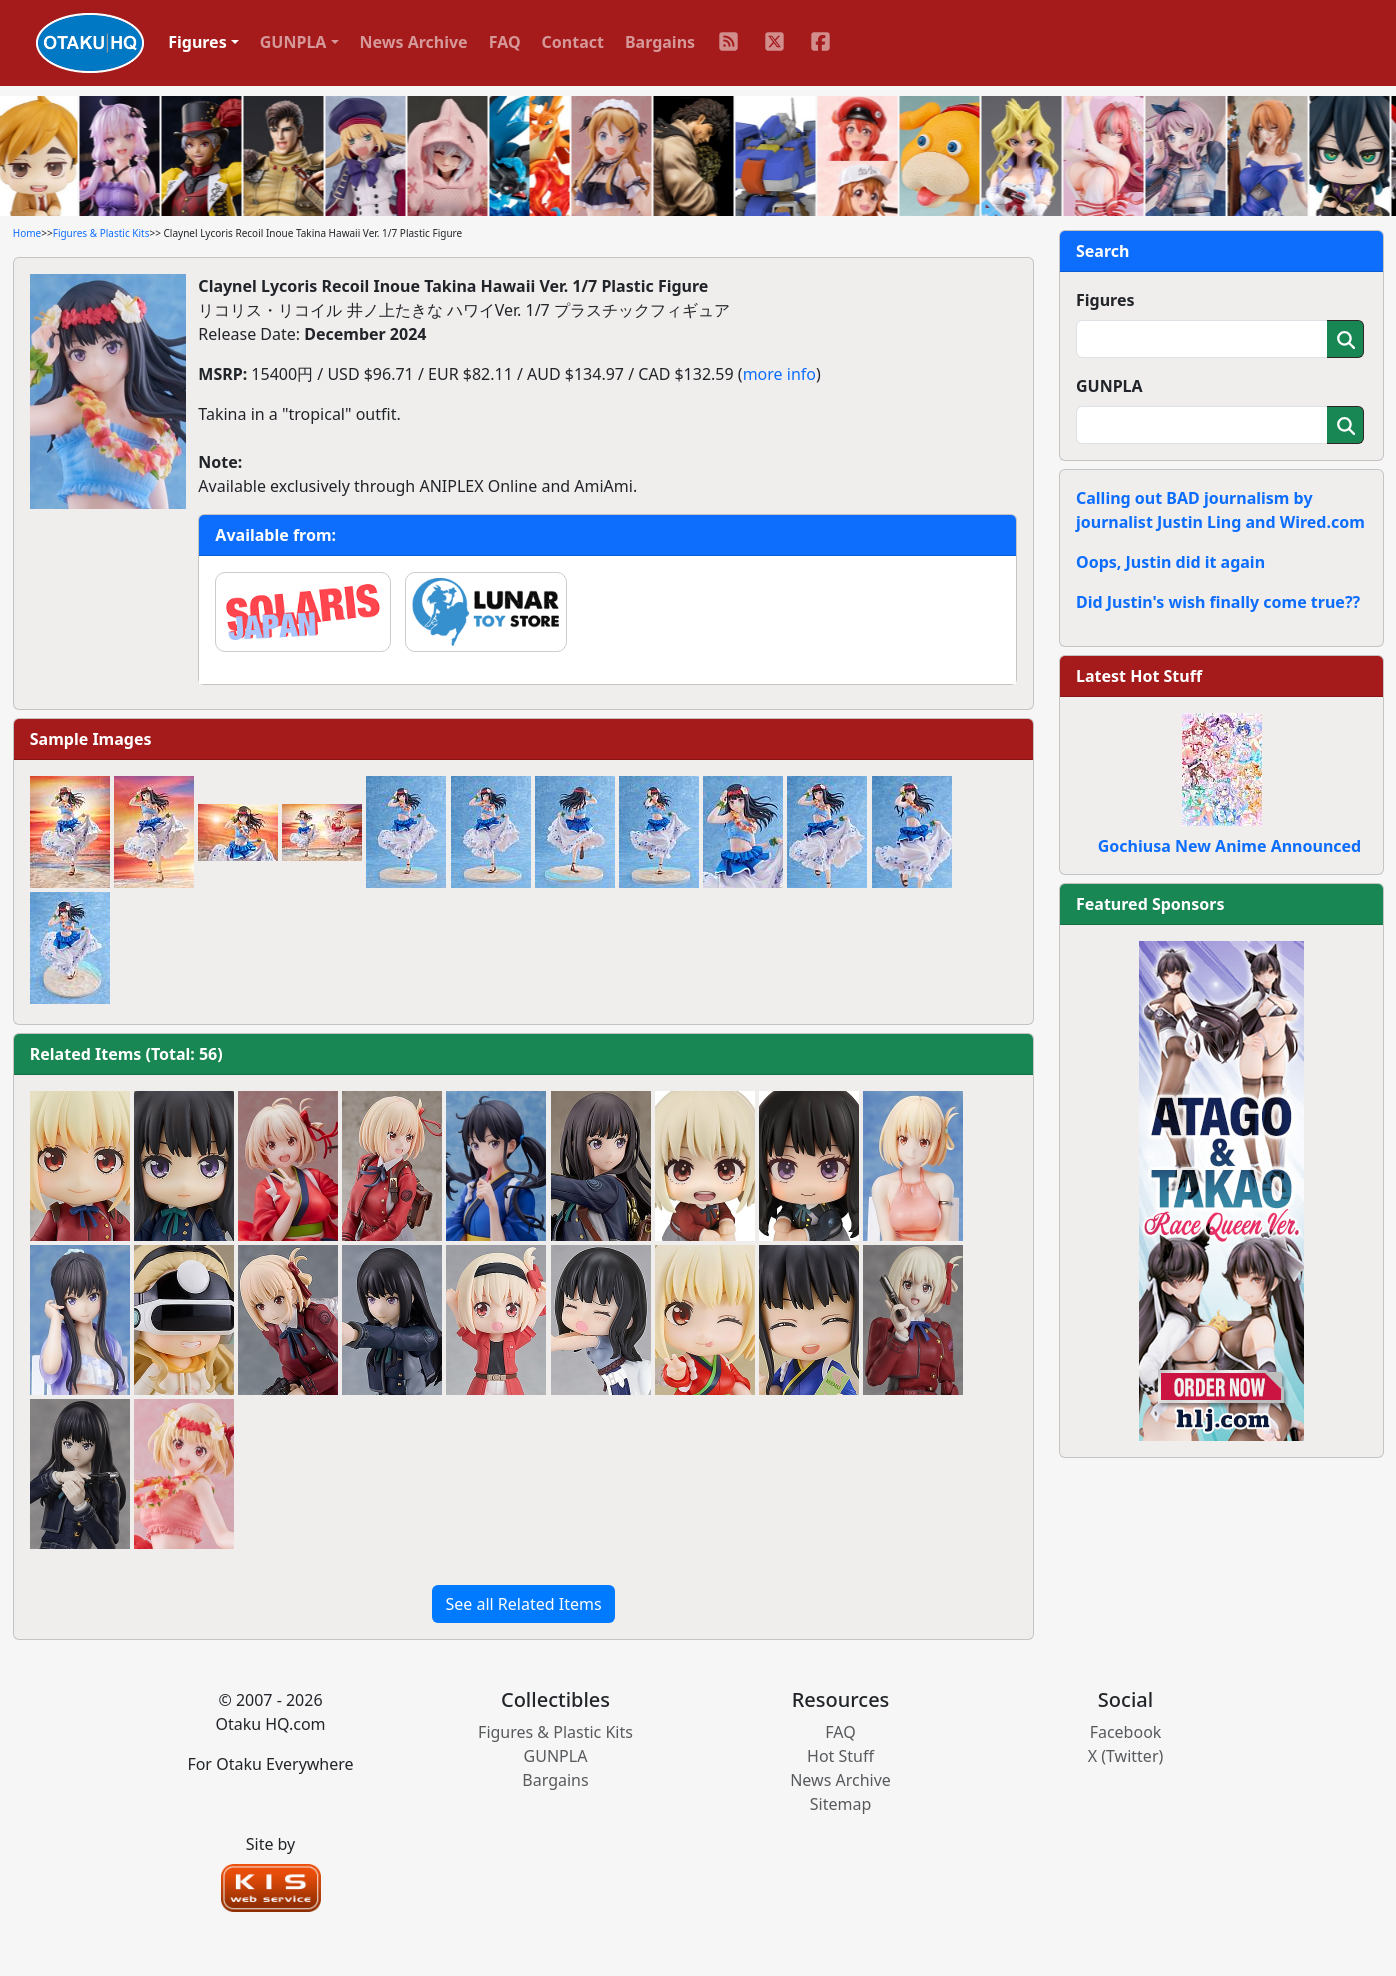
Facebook (1126, 1732)
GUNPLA (1109, 386)
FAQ (505, 42)
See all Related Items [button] (523, 1604)
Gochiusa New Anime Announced (1229, 846)
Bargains (660, 42)
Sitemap (841, 1804)
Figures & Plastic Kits (101, 233)
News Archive (414, 42)
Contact (573, 42)
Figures (1105, 300)
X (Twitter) (1126, 1756)
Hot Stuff (840, 1756)
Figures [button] (197, 42)
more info (779, 374)
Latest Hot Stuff (1139, 676)
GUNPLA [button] (293, 42)
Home (27, 233)
